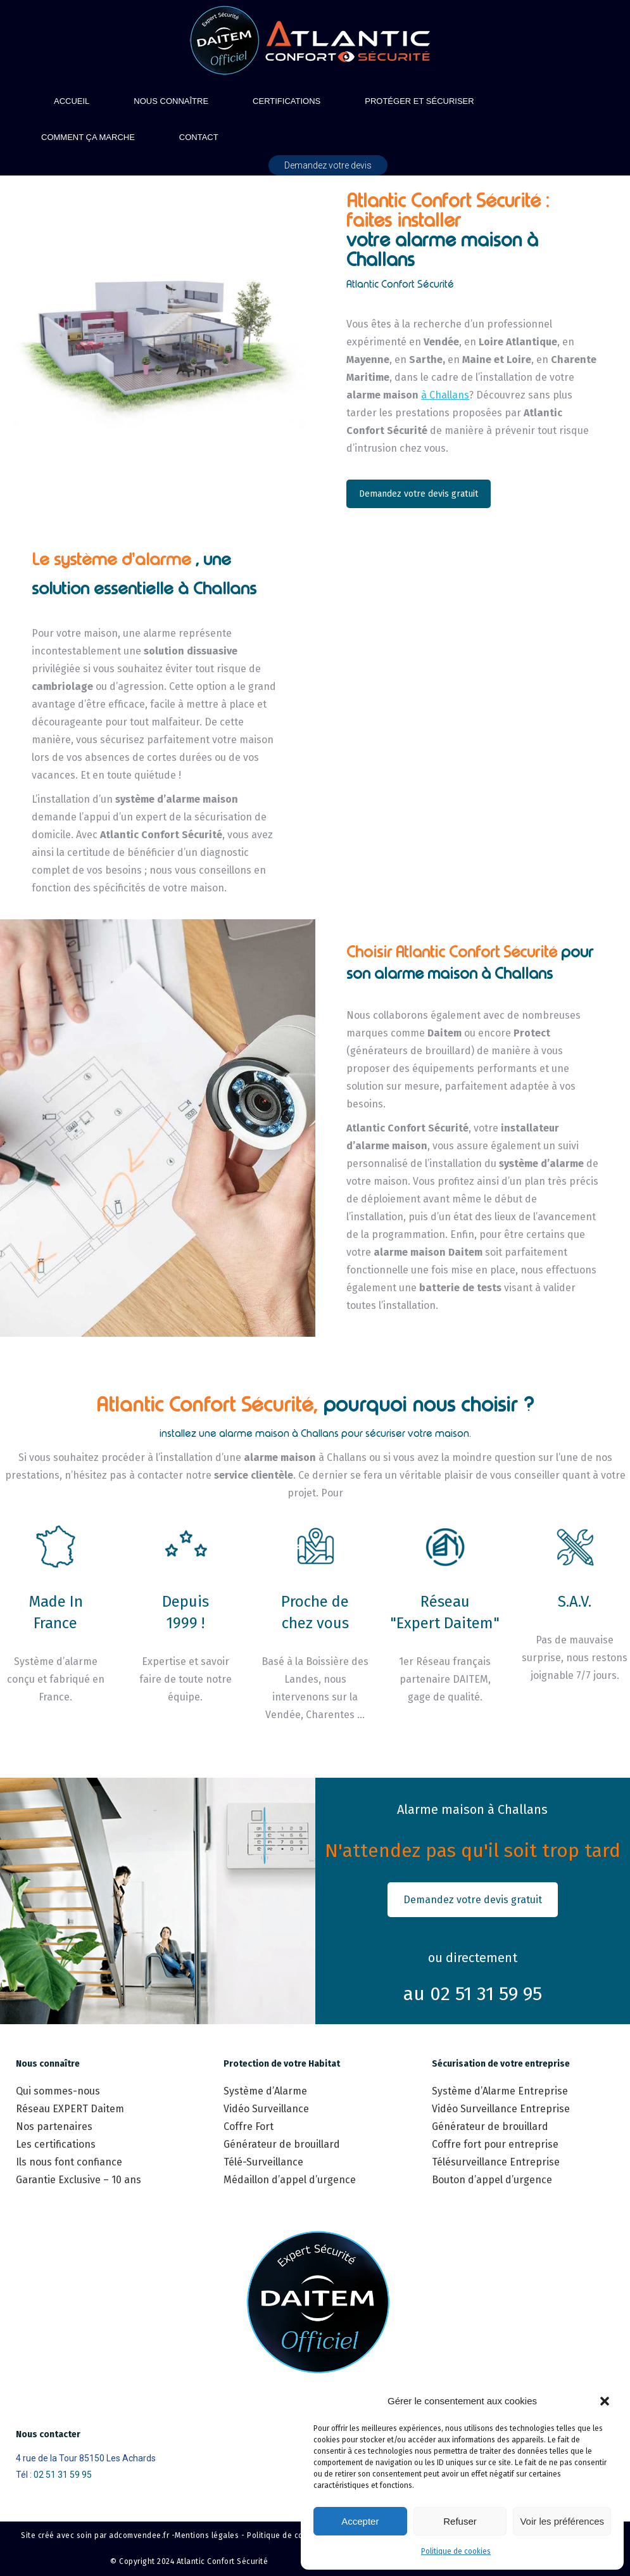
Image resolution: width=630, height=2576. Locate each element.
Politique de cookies (456, 2551)
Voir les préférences (562, 2521)
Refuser (460, 2521)
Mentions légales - (209, 2535)
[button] (604, 2401)
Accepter (360, 2521)
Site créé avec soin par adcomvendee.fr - (98, 2535)
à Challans (445, 395)
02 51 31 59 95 (63, 2475)
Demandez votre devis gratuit (418, 493)
